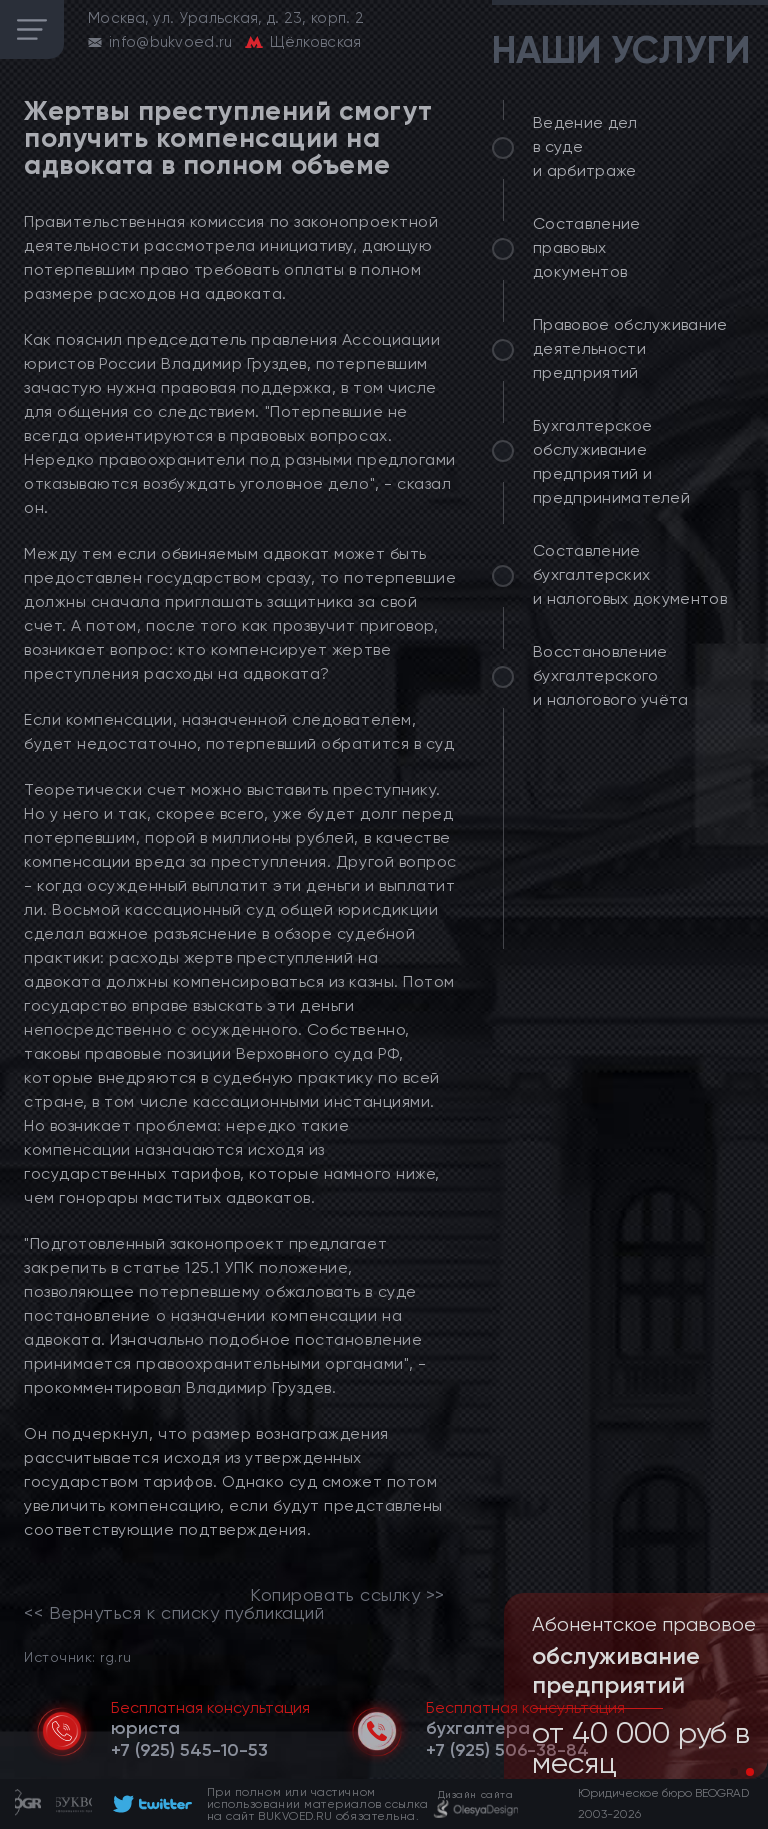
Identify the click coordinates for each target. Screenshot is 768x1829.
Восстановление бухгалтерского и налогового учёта (611, 675)
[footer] (149, 1804)
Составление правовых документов (587, 247)
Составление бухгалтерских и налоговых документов (630, 574)
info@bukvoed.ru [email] (171, 42)
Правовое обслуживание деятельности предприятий (630, 348)
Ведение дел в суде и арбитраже (585, 146)
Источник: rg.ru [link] (77, 1656)
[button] (734, 1772)
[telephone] (189, 1750)
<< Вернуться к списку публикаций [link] (174, 1613)
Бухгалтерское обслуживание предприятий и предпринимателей (611, 461)
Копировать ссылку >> (347, 1595)
